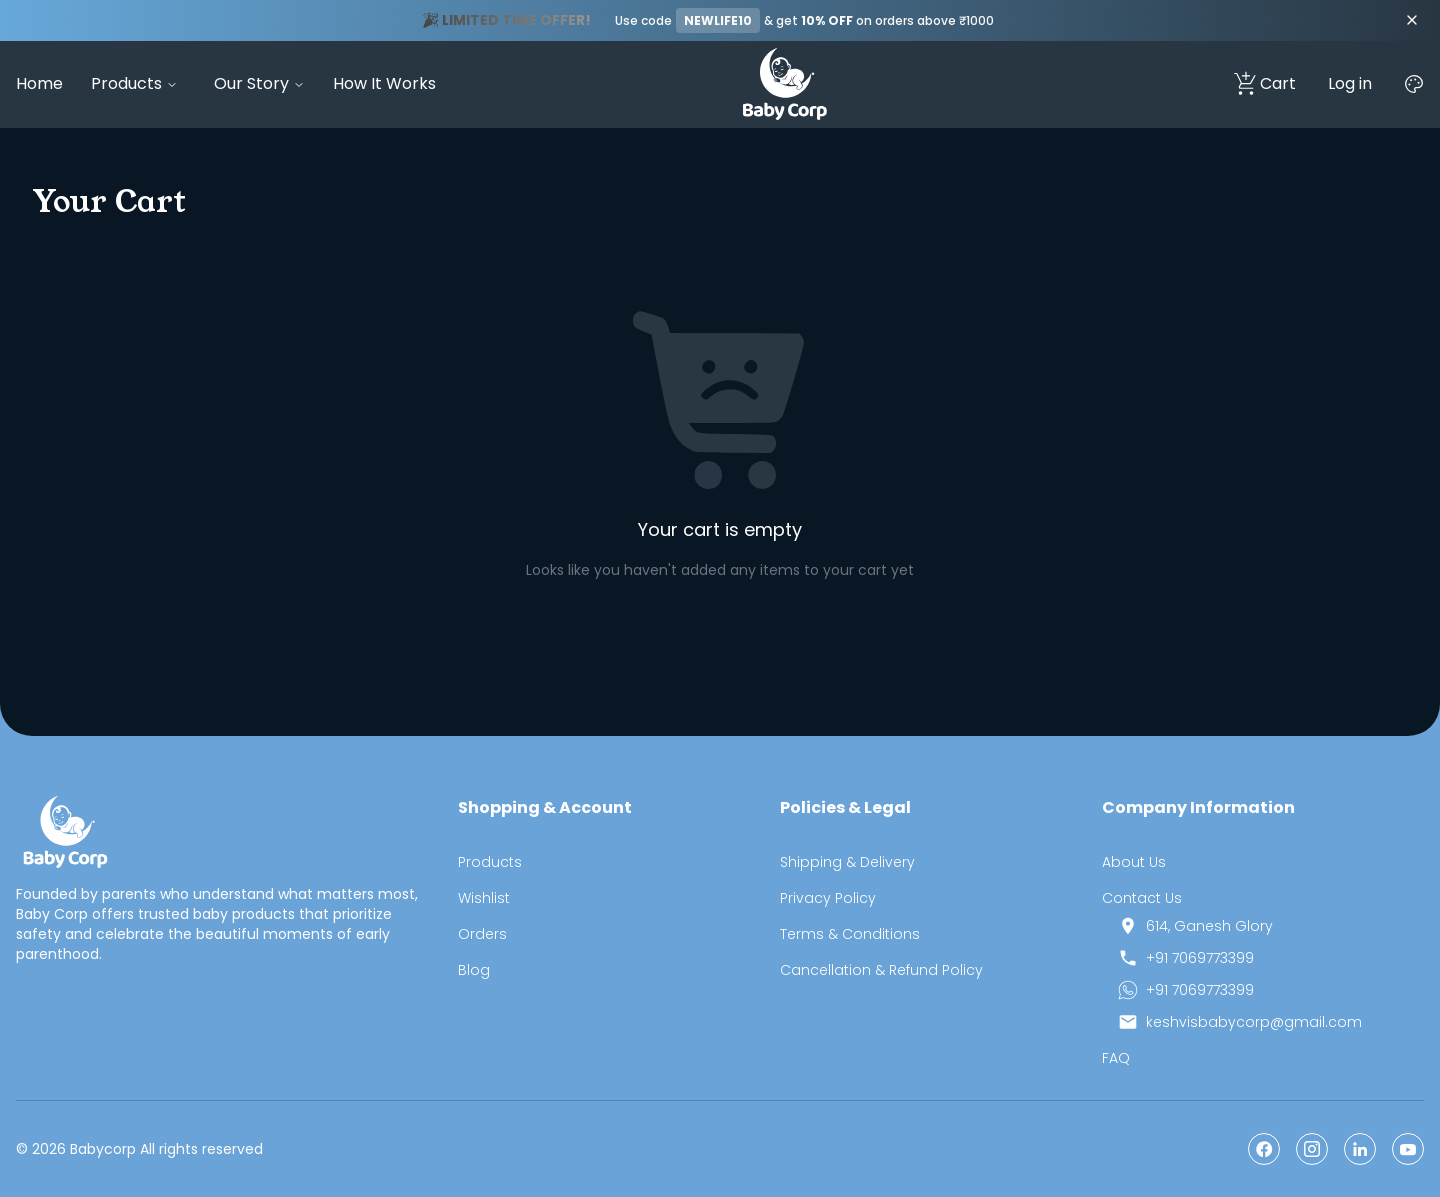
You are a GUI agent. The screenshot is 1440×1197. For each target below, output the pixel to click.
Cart (1264, 84)
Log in (1350, 83)
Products (126, 83)
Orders (482, 934)
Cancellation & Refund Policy (881, 970)
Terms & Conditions (850, 934)
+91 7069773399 (1200, 958)
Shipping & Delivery (847, 862)
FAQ (1116, 1058)
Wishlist (484, 898)
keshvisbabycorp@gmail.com (1254, 1022)
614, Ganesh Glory (1209, 926)
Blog (474, 970)
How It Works (384, 83)
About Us (1134, 862)
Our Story (251, 83)
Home (39, 83)
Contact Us (1142, 898)
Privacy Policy (828, 898)
